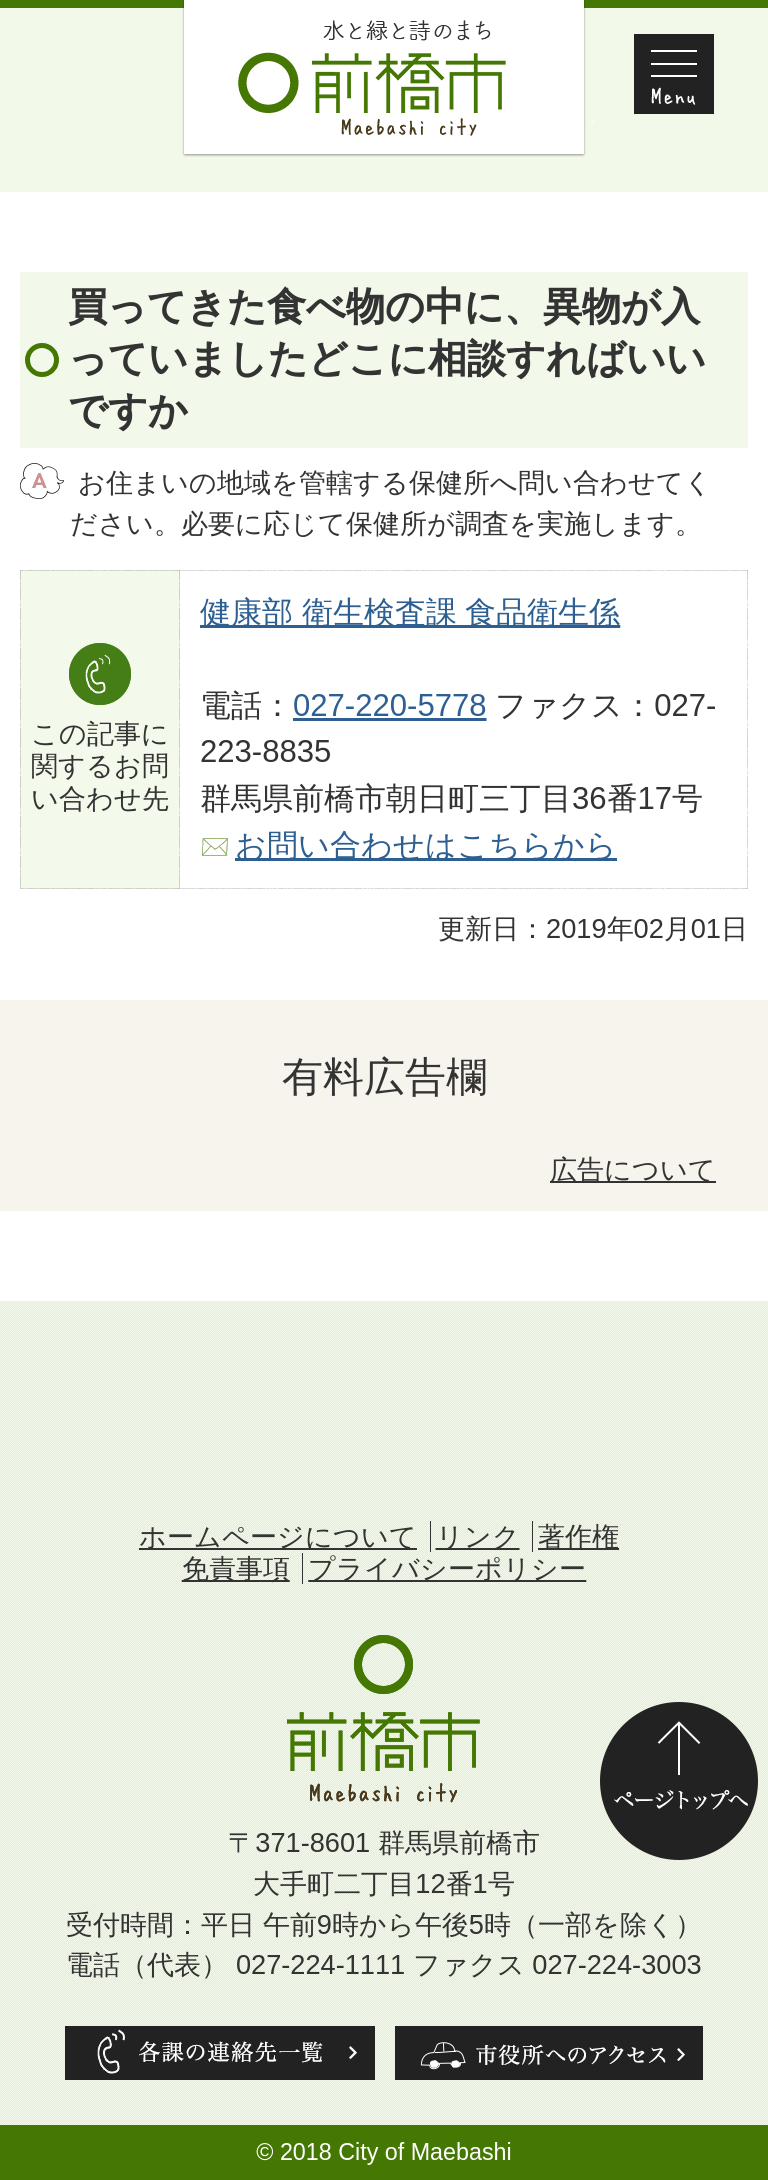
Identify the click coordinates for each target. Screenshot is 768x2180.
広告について (633, 1169)
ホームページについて (278, 1536)
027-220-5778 (390, 705)
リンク (478, 1536)
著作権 (578, 1536)
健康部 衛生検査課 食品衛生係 (410, 612)
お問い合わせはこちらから (426, 845)
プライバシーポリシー (447, 1568)
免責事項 (236, 1568)
